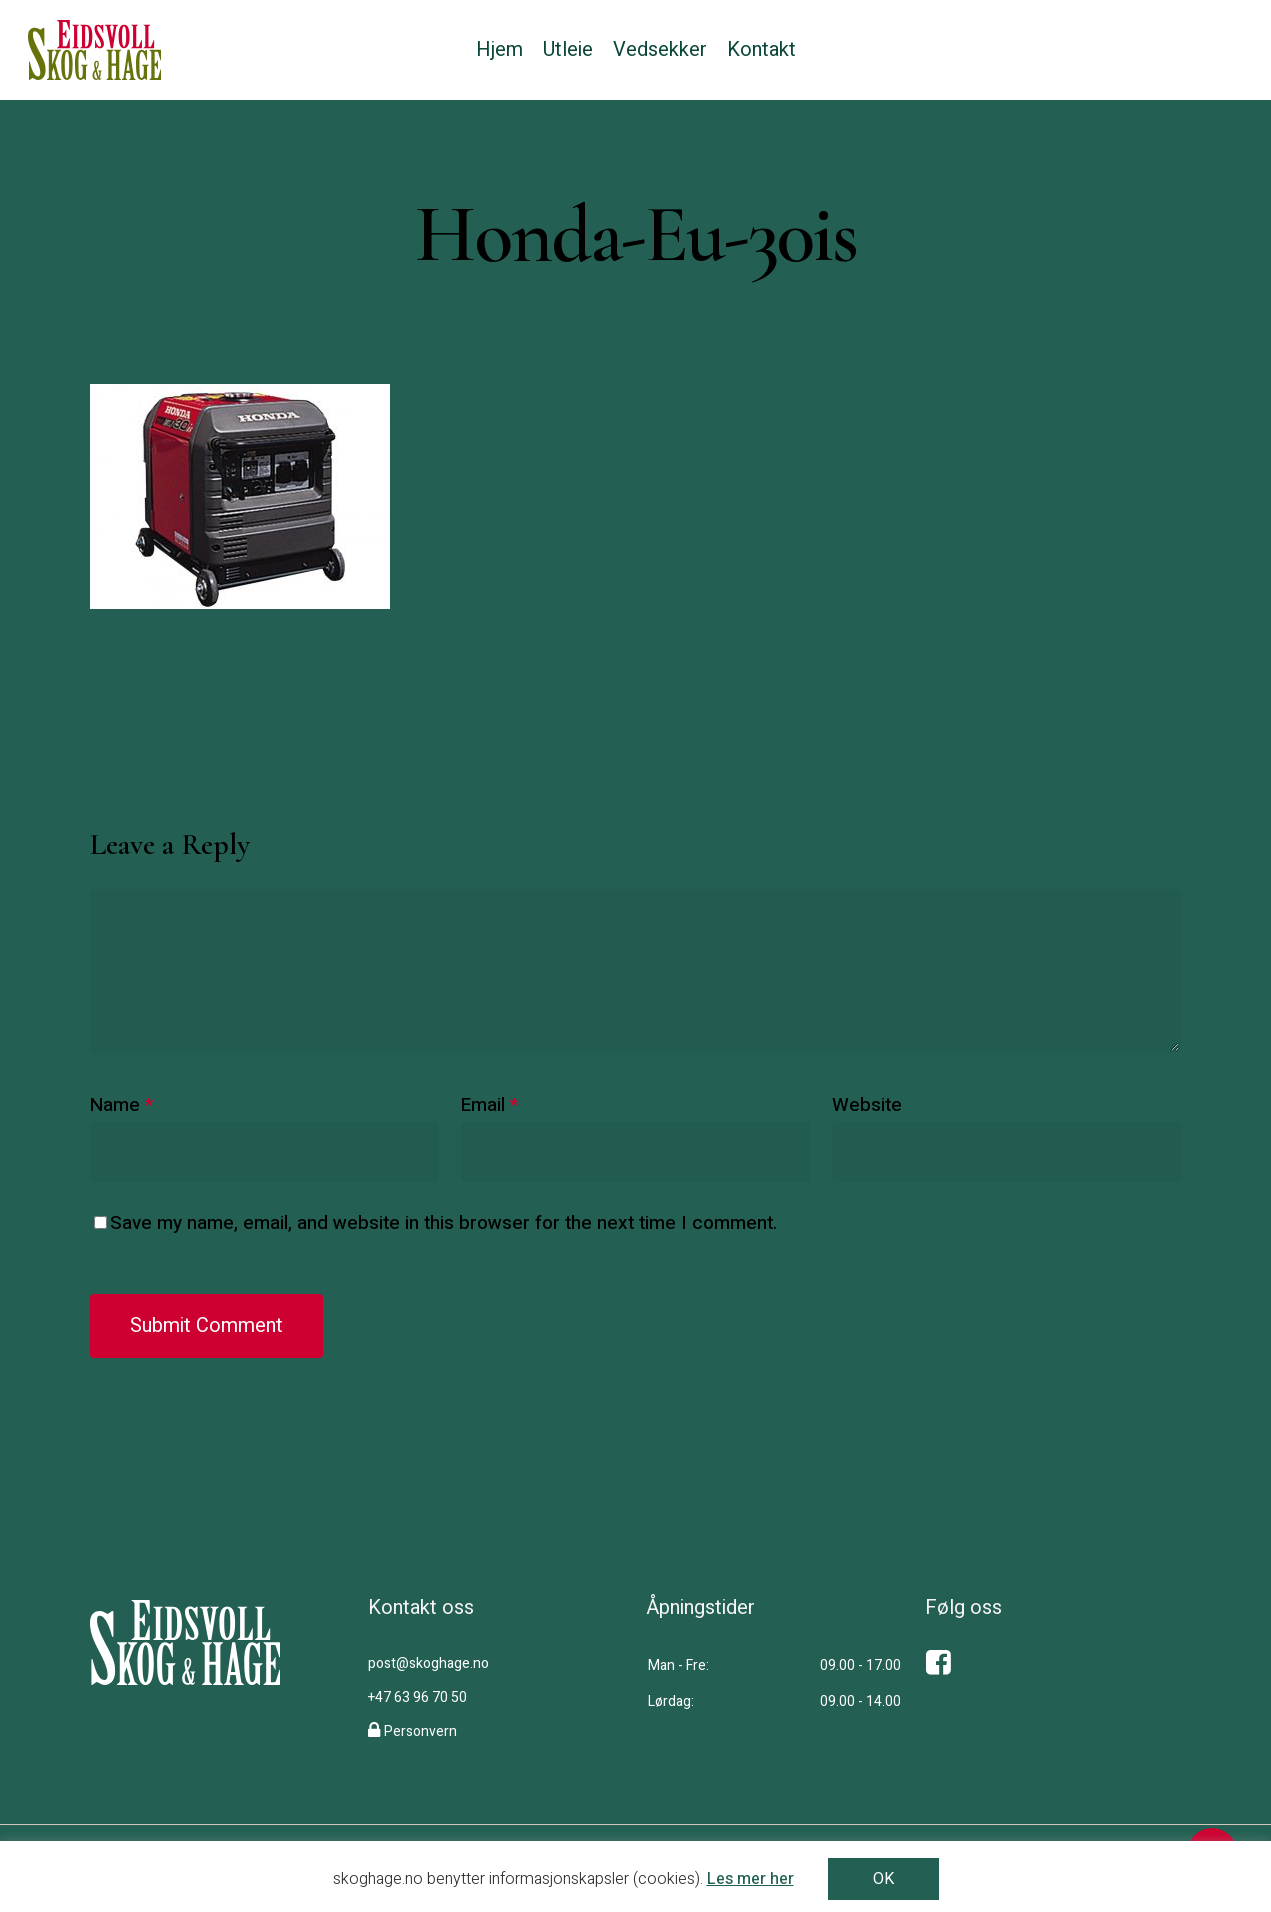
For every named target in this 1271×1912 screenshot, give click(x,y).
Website (867, 1105)
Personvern (420, 1731)
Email (489, 1105)
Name (121, 1105)
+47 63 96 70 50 (417, 1697)
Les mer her (750, 1879)
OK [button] (883, 1879)
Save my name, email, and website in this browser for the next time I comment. (443, 1223)
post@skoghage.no (428, 1663)
